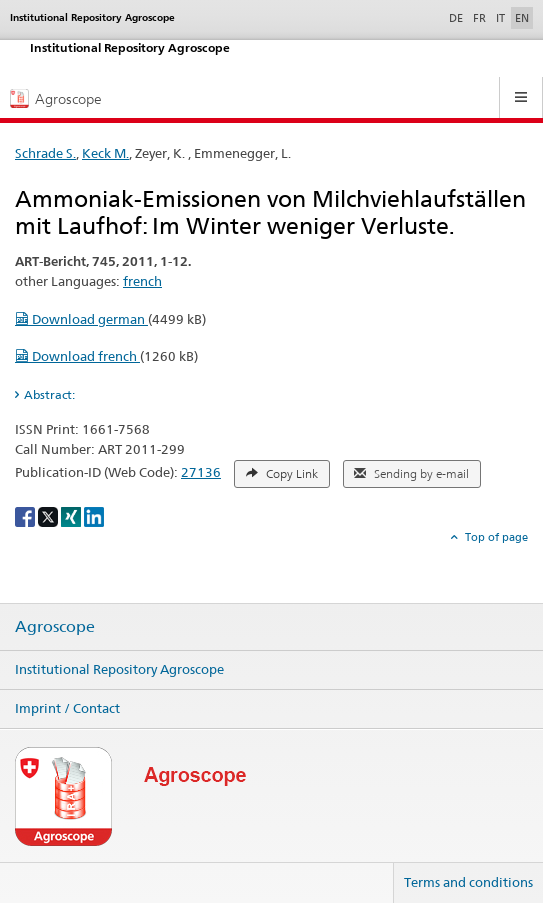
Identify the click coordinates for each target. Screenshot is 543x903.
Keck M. (105, 153)
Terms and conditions (468, 882)
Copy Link (282, 474)
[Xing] (72, 515)
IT (500, 18)
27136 (201, 472)
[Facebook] (26, 515)
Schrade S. (45, 153)
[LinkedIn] (94, 515)
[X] (49, 515)
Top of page (495, 537)
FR (479, 18)
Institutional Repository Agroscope (119, 669)
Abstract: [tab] (49, 394)
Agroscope (55, 627)
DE (458, 17)
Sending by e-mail (411, 474)
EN (522, 18)
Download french (77, 356)
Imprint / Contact (67, 708)
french (142, 281)
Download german (81, 319)
